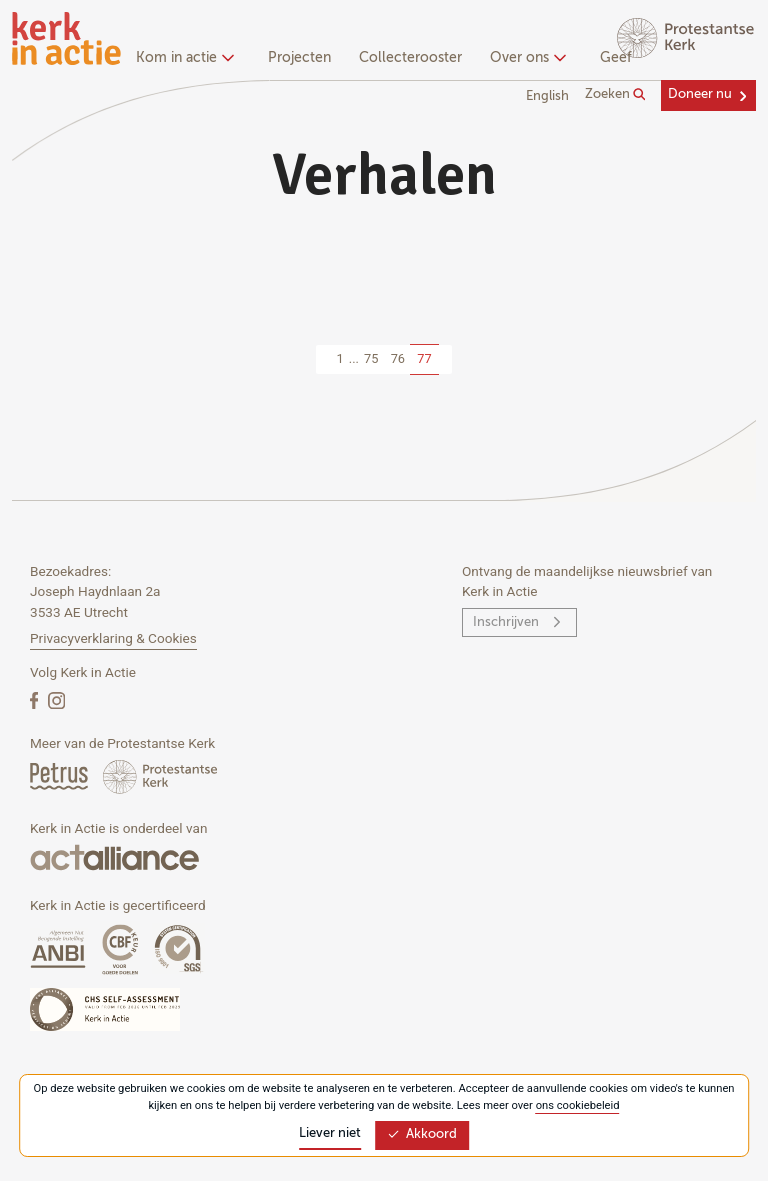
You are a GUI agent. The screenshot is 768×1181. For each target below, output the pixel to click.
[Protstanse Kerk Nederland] (160, 775)
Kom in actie (182, 58)
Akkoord (422, 1134)
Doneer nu (700, 94)
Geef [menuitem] (616, 58)
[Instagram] (56, 699)
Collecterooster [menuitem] (410, 58)
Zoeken (615, 95)
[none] (188, 60)
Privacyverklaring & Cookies (113, 638)
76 (398, 358)
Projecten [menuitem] (299, 58)
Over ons (525, 58)
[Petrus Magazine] (60, 775)
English (547, 96)
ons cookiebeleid (578, 1105)
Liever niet (330, 1133)
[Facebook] (36, 699)
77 (424, 358)
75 (371, 358)
